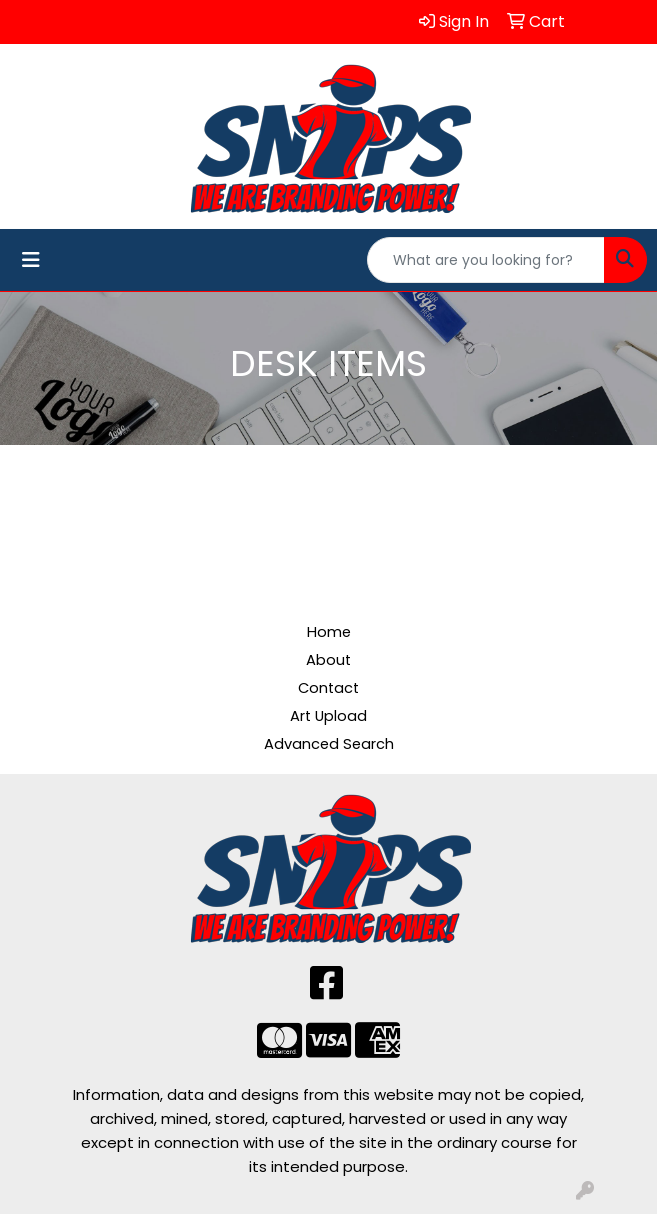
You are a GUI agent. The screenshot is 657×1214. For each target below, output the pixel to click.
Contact (328, 688)
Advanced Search (329, 744)
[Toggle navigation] (31, 260)
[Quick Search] (486, 260)
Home (329, 632)
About (328, 660)
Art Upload (328, 716)
